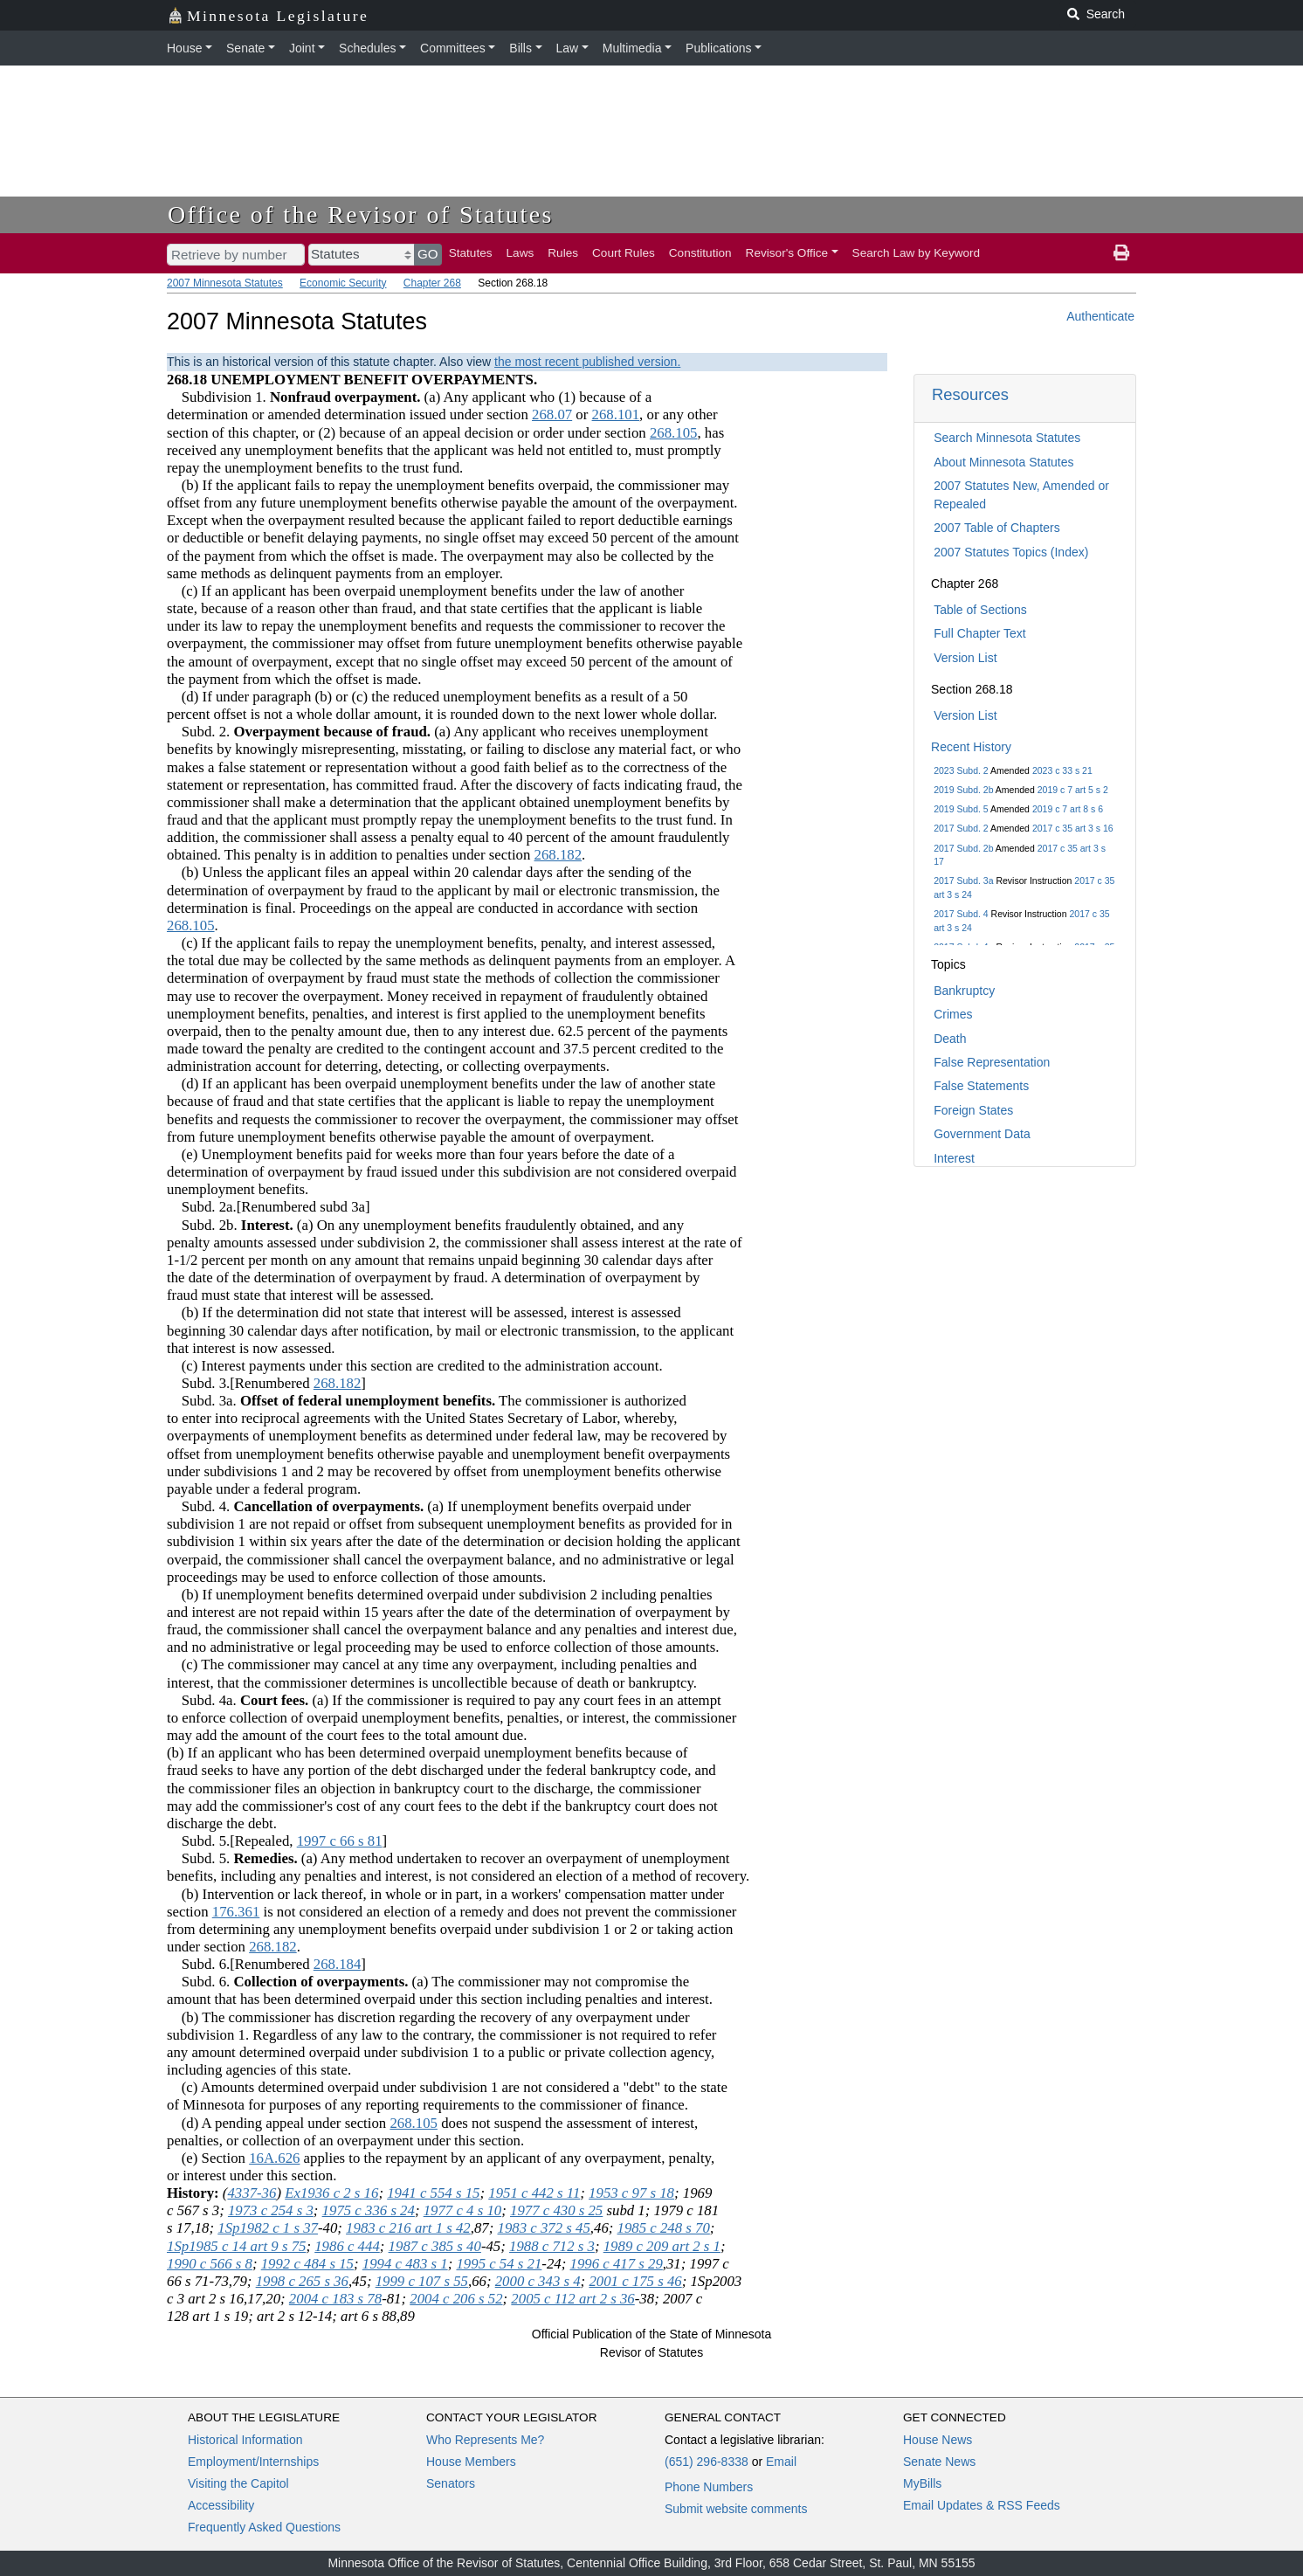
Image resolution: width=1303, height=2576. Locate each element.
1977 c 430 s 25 (556, 2210)
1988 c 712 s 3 (552, 2246)
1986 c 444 (347, 2246)
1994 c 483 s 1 (405, 2263)
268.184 (338, 1964)
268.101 (616, 414)
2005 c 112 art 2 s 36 (572, 2298)
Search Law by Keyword (916, 252)
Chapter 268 (432, 283)
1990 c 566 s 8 (209, 2263)
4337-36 (251, 2193)
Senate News (939, 2462)
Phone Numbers (709, 2487)
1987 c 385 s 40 (435, 2246)
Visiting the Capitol (238, 2483)
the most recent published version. (587, 362)
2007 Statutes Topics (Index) (1011, 552)
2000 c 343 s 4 (538, 2281)
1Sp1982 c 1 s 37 (267, 2228)
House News (937, 2440)
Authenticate (1100, 316)
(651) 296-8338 (706, 2462)
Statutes (471, 252)
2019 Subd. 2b (963, 789)
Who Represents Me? (485, 2440)
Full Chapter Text (980, 633)
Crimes (953, 1014)
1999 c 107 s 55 (422, 2281)
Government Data (982, 1134)
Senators (450, 2483)
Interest (954, 1158)
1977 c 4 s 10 (463, 2210)
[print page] (1121, 253)
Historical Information (245, 2440)
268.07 (552, 414)
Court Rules (623, 252)
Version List (965, 658)
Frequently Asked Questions (264, 2527)
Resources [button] (970, 394)
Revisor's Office (787, 252)
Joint (302, 48)
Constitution (700, 252)
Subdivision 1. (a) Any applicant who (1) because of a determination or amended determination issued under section (409, 406)
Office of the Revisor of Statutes (361, 214)
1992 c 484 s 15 (307, 2263)
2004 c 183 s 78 (335, 2298)
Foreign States (973, 1110)
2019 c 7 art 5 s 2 (1073, 789)
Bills (520, 48)
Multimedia (632, 48)
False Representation (992, 1062)
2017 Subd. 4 (961, 913)
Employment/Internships (253, 2462)
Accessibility (221, 2505)
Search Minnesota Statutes (1007, 438)
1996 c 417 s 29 (616, 2263)
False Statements (981, 1086)
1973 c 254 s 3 (271, 2210)
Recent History (971, 747)
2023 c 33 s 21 (1062, 770)
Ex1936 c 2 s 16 (331, 2193)
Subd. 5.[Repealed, (232, 1841)
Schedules (367, 48)
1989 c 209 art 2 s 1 (661, 2246)
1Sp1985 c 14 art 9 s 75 (236, 2246)
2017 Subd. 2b (963, 848)
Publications (719, 48)
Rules (563, 252)
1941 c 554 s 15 (433, 2193)
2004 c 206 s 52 (456, 2298)
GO (427, 253)
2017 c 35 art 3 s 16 (1072, 828)
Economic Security (343, 283)
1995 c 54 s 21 (498, 2263)
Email (781, 2462)
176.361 (236, 1911)
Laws (520, 252)
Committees (453, 48)
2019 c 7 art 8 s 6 (1067, 809)
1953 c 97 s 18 (631, 2193)
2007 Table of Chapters (997, 528)
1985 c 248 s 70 (663, 2228)
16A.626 (274, 2158)
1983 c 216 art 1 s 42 (408, 2228)
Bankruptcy (964, 991)
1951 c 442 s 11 (534, 2193)
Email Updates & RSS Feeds (981, 2505)
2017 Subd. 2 (961, 828)
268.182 (558, 854)
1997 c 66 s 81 (340, 1841)
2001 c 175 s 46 (635, 2281)
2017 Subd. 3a (963, 880)
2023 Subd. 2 (961, 770)
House (184, 48)
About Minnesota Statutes (1003, 462)
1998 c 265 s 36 (302, 2281)
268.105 (674, 433)
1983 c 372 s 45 (544, 2228)
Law (567, 48)
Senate (245, 48)
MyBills (922, 2483)
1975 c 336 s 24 (368, 2210)
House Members (471, 2462)
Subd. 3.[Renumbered (240, 1383)
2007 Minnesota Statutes (225, 283)
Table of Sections (980, 610)
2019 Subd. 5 (961, 809)
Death (950, 1039)
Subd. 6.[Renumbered (240, 1964)
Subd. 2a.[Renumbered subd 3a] (268, 1206)
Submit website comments (736, 2509)
